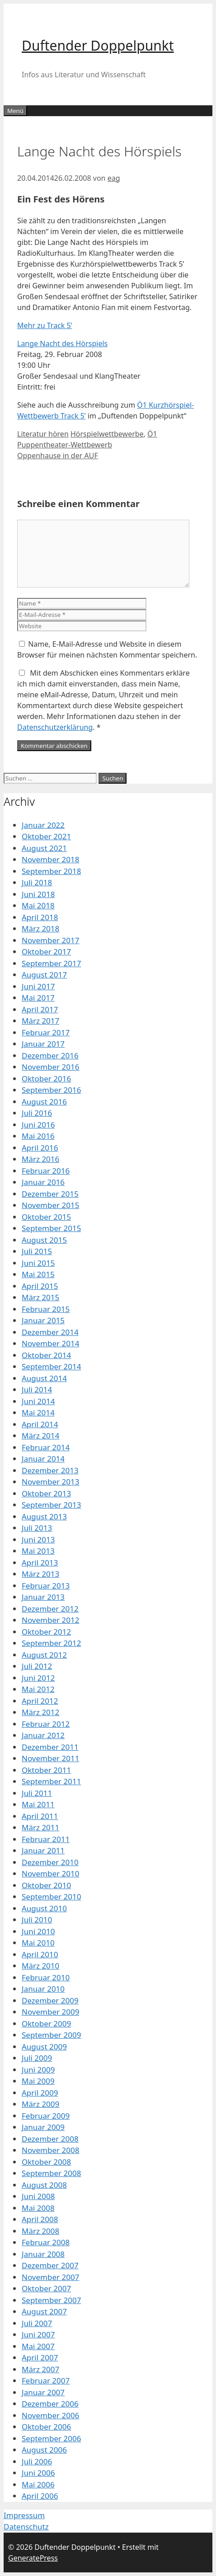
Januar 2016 (43, 1182)
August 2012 (44, 1655)
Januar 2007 (43, 2392)
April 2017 (40, 1009)
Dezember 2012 (50, 1608)
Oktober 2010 (46, 1885)
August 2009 (44, 2046)
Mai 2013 (38, 1551)
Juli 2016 (37, 1113)
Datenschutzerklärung (55, 727)
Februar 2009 (46, 2116)
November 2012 (50, 1620)
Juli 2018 (37, 882)
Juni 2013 (38, 1539)
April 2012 (40, 1701)
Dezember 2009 (50, 2000)
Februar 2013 (46, 1585)
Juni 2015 (38, 1263)
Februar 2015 (46, 1309)
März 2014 (40, 1435)
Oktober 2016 (46, 1078)
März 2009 (40, 2104)
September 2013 (51, 1505)
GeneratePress (33, 2558)
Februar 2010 (46, 1977)
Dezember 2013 (50, 1470)
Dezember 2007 (50, 2265)
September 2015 (51, 1228)
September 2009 (51, 2035)
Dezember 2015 (50, 1194)
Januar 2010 (43, 1989)
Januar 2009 (43, 2127)
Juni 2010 (38, 1931)
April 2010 (40, 1954)
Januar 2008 (43, 2254)
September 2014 (51, 1366)
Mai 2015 (38, 1274)
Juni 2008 (38, 2196)
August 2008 (44, 2185)
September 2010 (51, 1896)
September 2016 (51, 1090)
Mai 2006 (38, 2484)
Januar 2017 (43, 1044)
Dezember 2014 (50, 1332)
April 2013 (40, 1562)
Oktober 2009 (46, 2023)
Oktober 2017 (46, 951)
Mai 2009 (38, 2081)
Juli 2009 (37, 2058)
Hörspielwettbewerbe (107, 434)
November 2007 (50, 2277)
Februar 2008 (46, 2242)
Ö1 (152, 434)
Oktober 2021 (46, 836)
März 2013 (40, 1574)
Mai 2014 (38, 1412)
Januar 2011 (43, 1850)
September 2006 (51, 2438)
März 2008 (40, 2231)
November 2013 (50, 1481)
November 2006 (50, 2415)
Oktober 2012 (46, 1631)
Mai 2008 (38, 2208)
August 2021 (44, 848)
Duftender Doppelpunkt (98, 45)
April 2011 (40, 1816)
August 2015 (44, 1240)
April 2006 (40, 2496)
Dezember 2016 (50, 1055)
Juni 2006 (38, 2473)
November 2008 (50, 2150)
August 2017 (44, 974)
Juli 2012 (37, 1666)
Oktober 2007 (46, 2288)
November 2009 (50, 2012)
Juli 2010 (37, 1919)
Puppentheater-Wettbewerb (64, 445)
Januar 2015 (43, 1320)
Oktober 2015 (46, 1217)
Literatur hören (43, 434)
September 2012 (51, 1643)
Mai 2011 (38, 1804)
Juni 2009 (38, 2069)
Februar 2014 (46, 1447)
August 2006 (44, 2449)
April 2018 (40, 917)
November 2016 (50, 1067)
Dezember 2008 (50, 2139)
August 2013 (44, 1516)
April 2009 (40, 2092)
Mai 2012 (38, 1689)
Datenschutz (26, 2526)
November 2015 (50, 1205)
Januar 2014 (43, 1458)
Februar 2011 (46, 1839)
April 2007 (40, 2357)
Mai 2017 (38, 997)
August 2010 (44, 1908)
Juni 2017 (38, 986)
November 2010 (50, 1873)
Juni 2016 (38, 1124)
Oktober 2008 (46, 2162)
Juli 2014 (37, 1389)
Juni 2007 (38, 2334)
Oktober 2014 (46, 1355)
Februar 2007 (46, 2380)
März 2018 (40, 928)
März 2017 (40, 1020)
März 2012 (40, 1712)
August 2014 (44, 1378)
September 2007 (51, 2300)
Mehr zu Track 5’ (44, 325)
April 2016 (40, 1147)
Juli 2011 (37, 1793)
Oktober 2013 (46, 1493)
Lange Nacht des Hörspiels (62, 343)
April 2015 (40, 1286)
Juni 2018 (38, 894)
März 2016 (40, 1159)
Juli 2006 (37, 2461)
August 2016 (44, 1101)
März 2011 (40, 1827)
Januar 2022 (43, 825)
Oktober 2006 (46, 2426)
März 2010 (40, 1965)
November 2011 (50, 1758)
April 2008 (40, 2219)
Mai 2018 (38, 905)
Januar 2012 (43, 1735)
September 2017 (51, 963)
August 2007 (44, 2311)
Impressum (24, 2515)
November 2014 (50, 1343)
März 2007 (40, 2369)
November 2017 (50, 940)
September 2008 (51, 2173)
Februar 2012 (46, 1724)
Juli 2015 (37, 1251)
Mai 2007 (38, 2346)
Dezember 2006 (50, 2403)
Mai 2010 (38, 1942)
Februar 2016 (46, 1171)
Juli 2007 (37, 2323)
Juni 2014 (38, 1401)
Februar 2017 (46, 1032)
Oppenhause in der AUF (57, 456)
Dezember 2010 (50, 1862)
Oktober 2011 (46, 1770)
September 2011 (51, 1781)
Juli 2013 (37, 1528)
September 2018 (51, 871)
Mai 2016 (38, 1136)
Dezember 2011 (50, 1747)
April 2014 (40, 1424)
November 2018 (50, 859)
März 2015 (40, 1297)
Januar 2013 (43, 1597)
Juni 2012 (38, 1678)
